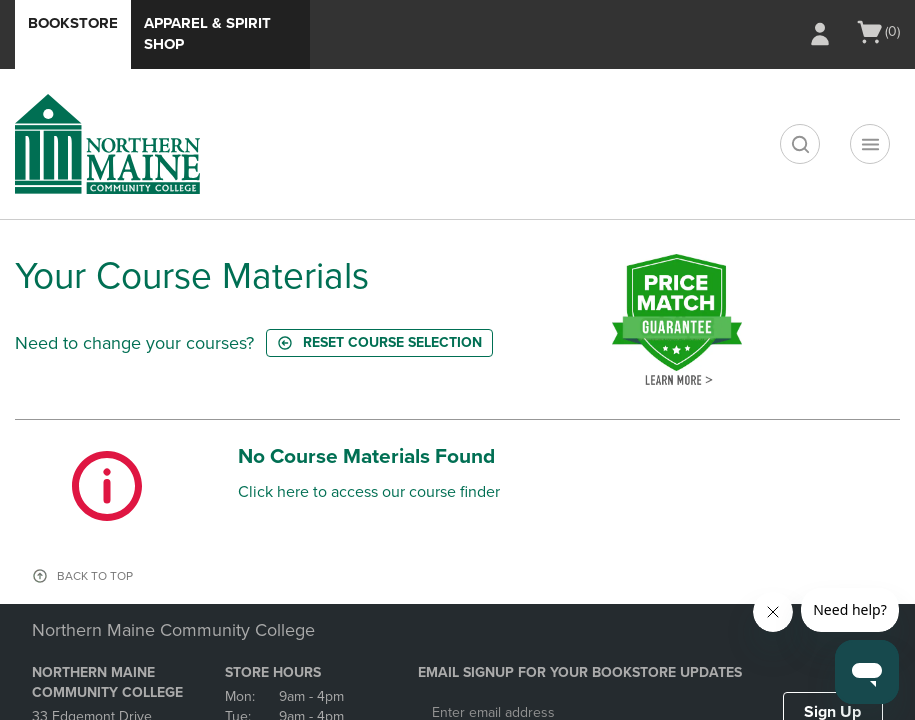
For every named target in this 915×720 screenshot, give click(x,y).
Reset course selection (379, 342)
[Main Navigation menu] (870, 144)
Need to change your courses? (134, 343)
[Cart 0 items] (877, 32)
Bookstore (73, 23)
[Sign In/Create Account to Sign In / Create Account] (820, 34)
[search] (800, 144)
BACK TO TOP (95, 576)
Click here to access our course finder (369, 492)
